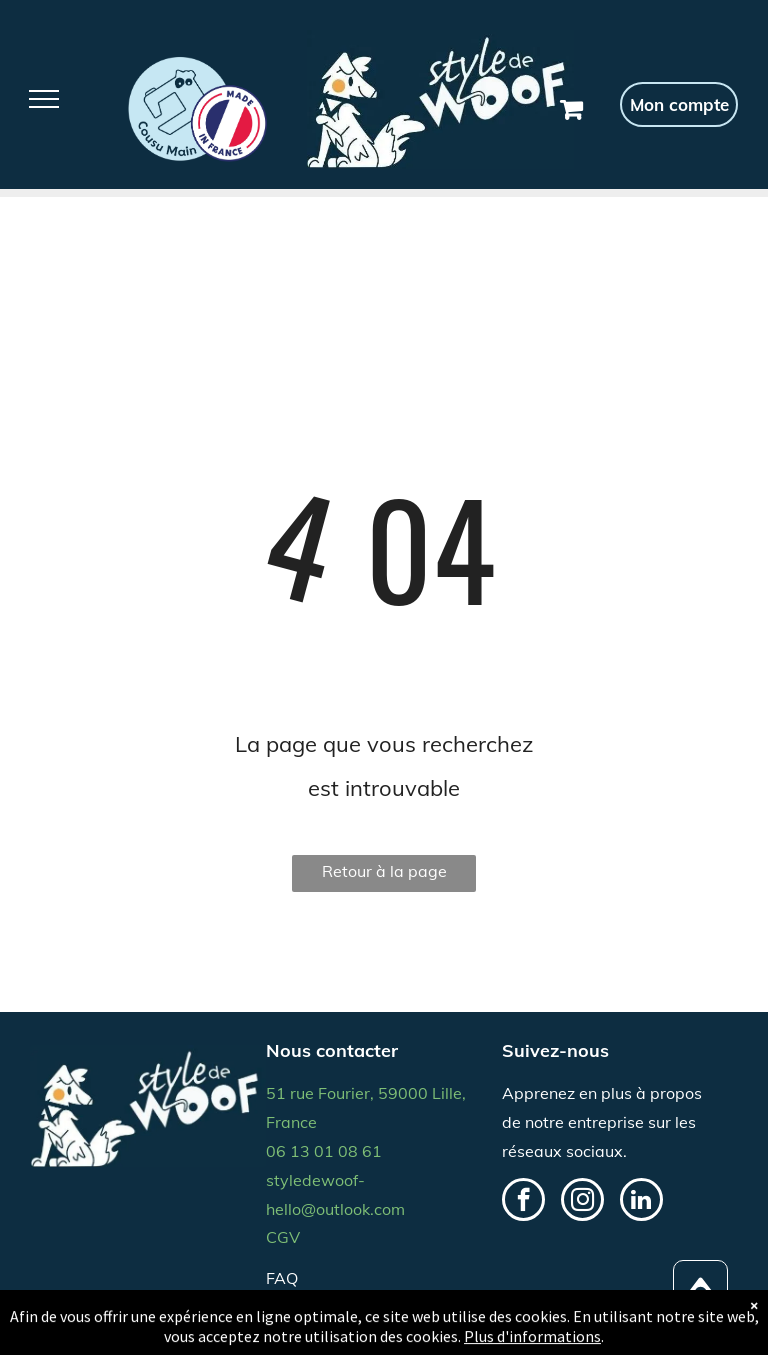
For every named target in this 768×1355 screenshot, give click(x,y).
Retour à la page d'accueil (384, 876)
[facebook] (523, 1202)
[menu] (44, 99)
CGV (283, 1237)
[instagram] (582, 1202)
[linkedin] (641, 1202)
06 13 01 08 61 (324, 1151)
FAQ (282, 1278)
